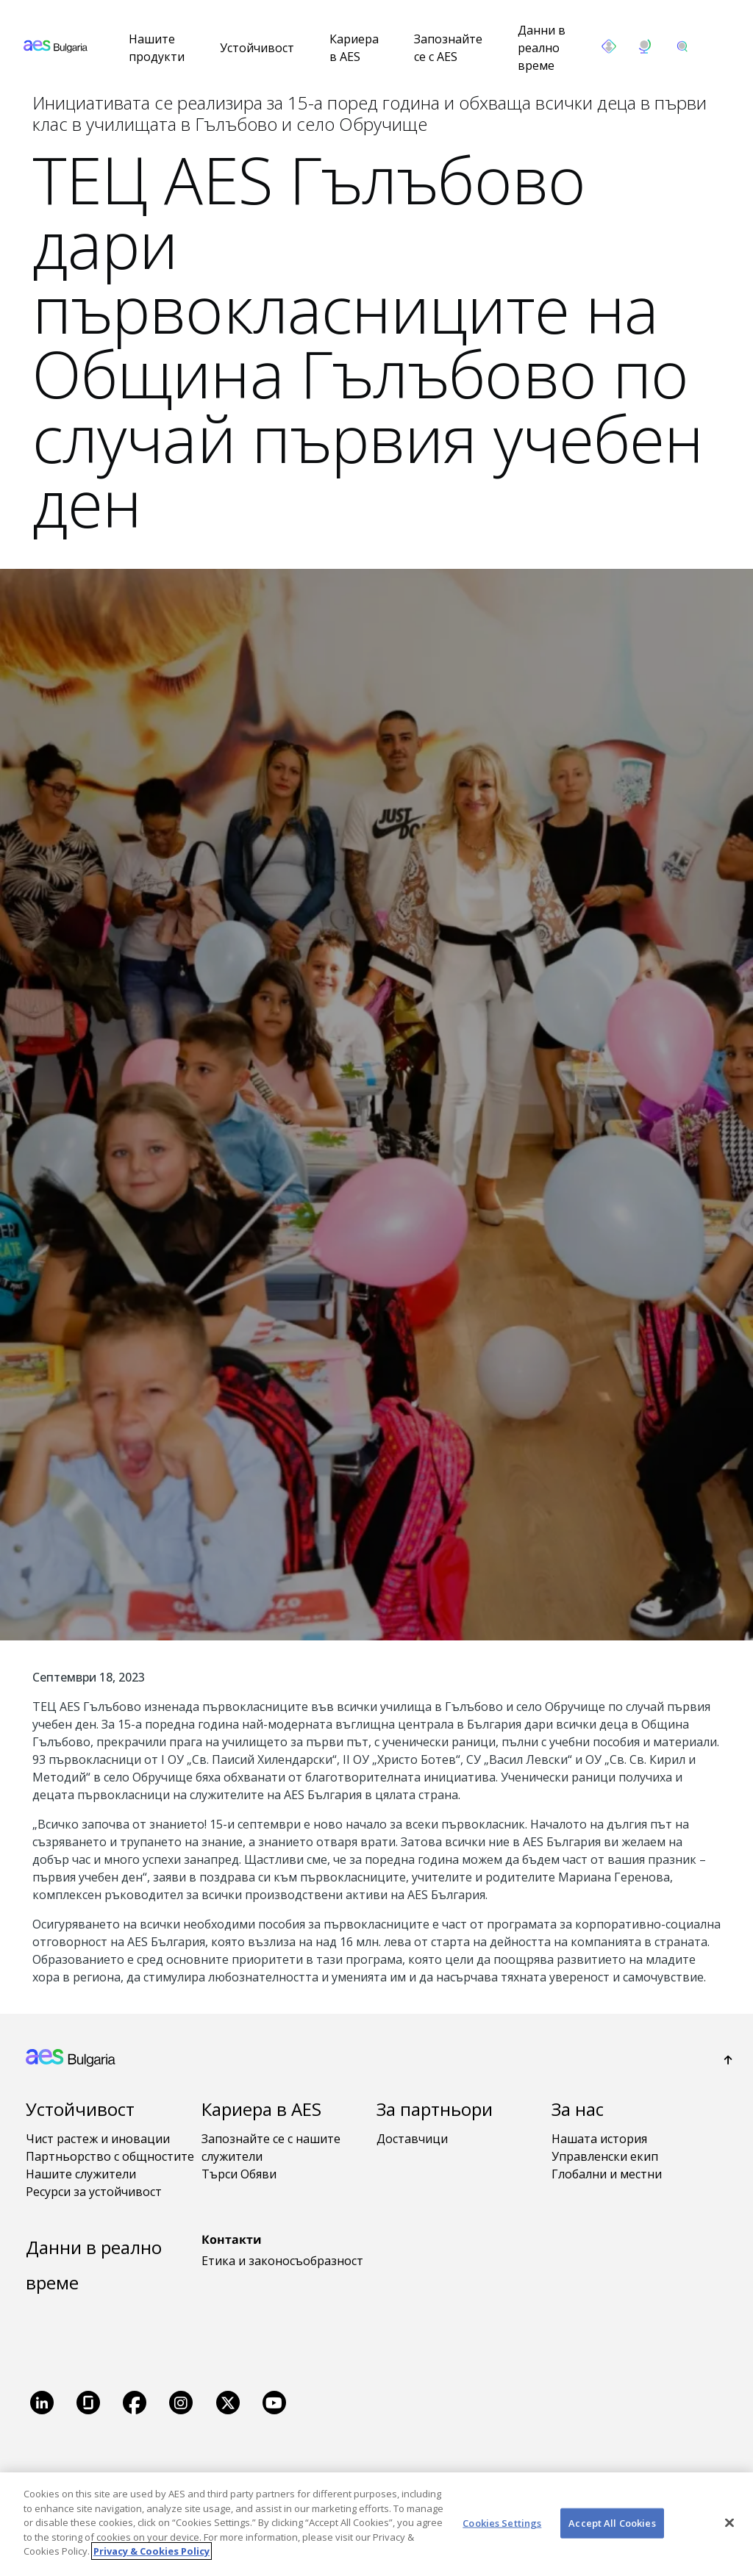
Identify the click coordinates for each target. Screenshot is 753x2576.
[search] (682, 46)
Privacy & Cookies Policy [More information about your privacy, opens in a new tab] (151, 2551)
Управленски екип (605, 2156)
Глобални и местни (607, 2174)
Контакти (231, 2239)
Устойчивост (257, 48)
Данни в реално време (541, 47)
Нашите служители (81, 2174)
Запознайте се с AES (448, 48)
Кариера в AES (354, 48)
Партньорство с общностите (110, 2156)
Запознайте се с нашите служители (270, 2147)
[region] (376, 2524)
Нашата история (599, 2139)
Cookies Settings (502, 2522)
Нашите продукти (157, 48)
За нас (578, 2109)
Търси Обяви (238, 2174)
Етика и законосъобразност (282, 2261)
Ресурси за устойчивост (94, 2192)
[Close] (729, 2522)
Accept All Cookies (611, 2522)
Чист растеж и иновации (98, 2139)
